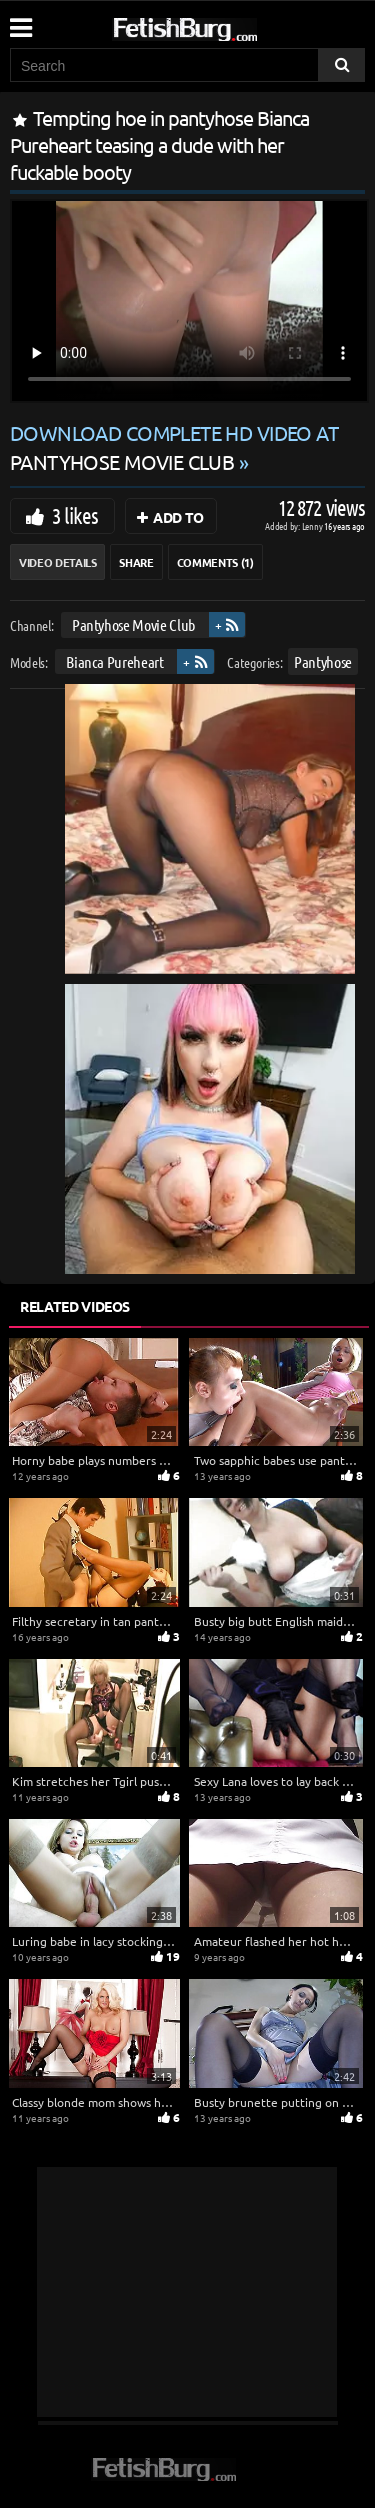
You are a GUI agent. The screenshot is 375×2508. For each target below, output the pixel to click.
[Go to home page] (223, 25)
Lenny (313, 525)
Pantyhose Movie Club (133, 624)
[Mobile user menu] (20, 21)
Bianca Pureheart (114, 661)
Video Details (57, 562)
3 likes (75, 515)
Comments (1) (215, 562)
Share (136, 562)
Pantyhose (323, 661)
